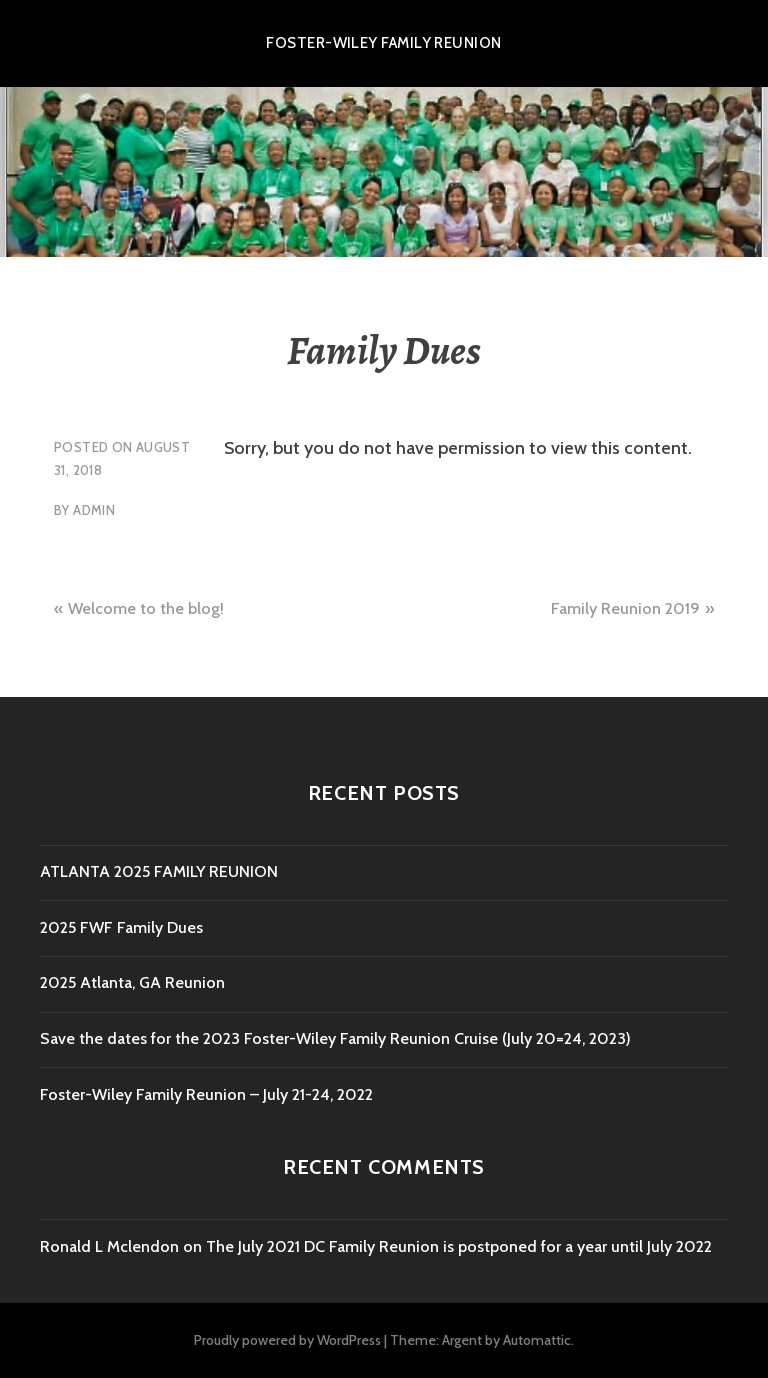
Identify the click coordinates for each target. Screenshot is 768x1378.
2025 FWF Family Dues (121, 927)
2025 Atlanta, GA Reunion (132, 982)
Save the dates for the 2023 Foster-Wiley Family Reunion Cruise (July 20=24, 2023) (335, 1038)
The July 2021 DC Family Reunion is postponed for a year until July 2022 (459, 1246)
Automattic (537, 1340)
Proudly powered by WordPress (287, 1340)
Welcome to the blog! (146, 608)
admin (94, 510)
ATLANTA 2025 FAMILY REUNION (159, 871)
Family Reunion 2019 (625, 608)
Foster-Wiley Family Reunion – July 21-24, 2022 (206, 1094)
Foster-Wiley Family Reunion (383, 43)
